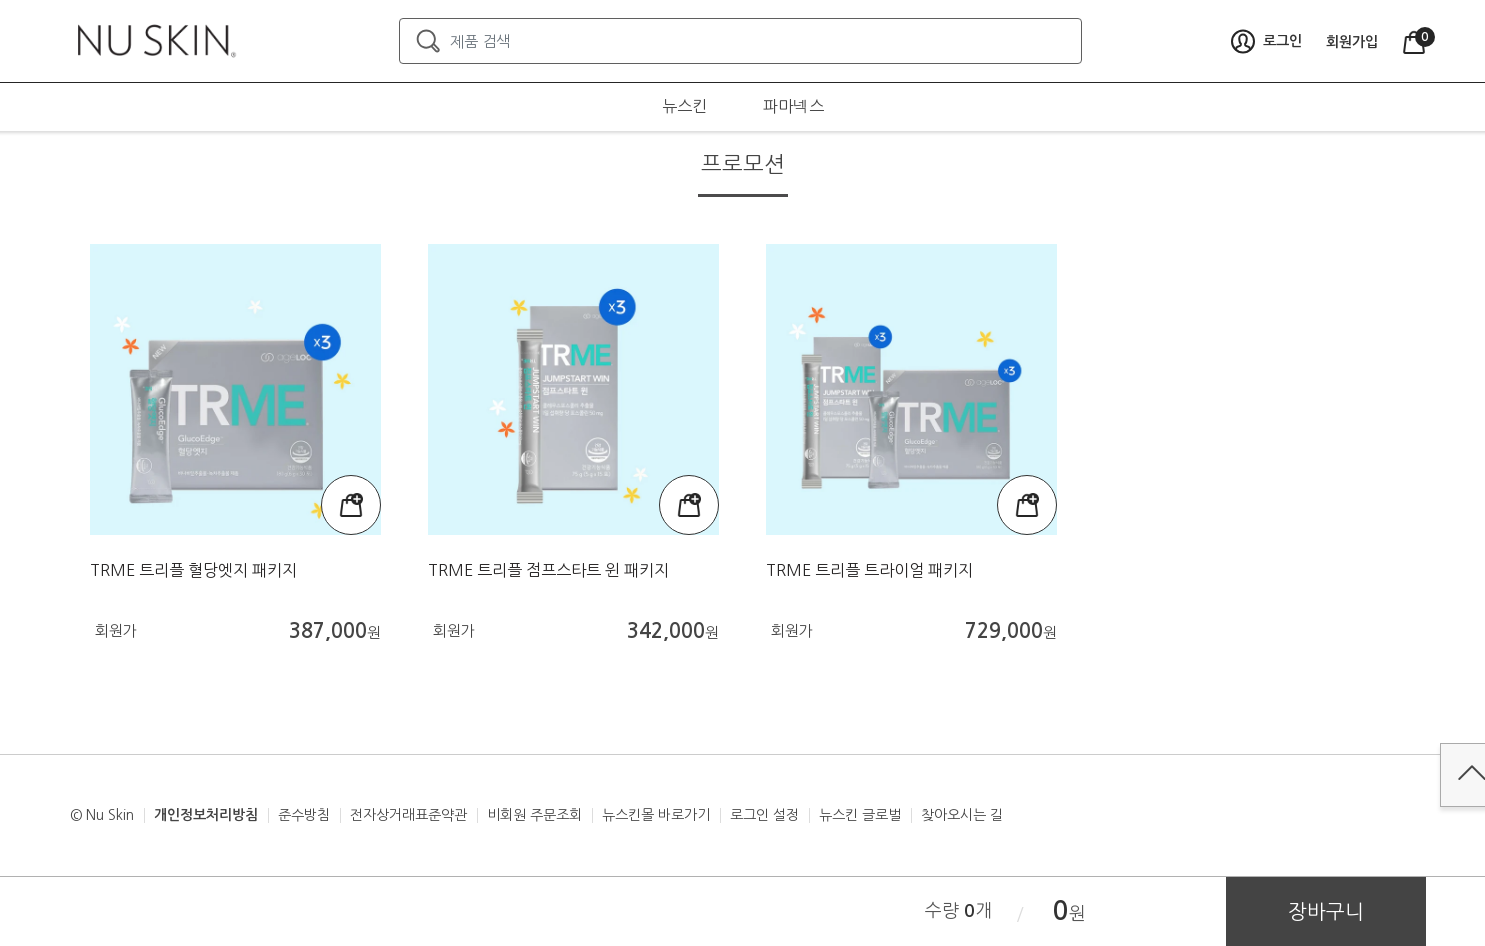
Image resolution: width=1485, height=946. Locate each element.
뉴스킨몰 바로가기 (656, 815)
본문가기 (0, 0)
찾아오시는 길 (962, 815)
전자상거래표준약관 (408, 815)
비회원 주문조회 (534, 815)
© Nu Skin (102, 815)
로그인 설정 (764, 815)
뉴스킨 (684, 106)
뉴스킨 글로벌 (860, 815)
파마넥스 (793, 106)
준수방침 (304, 815)
